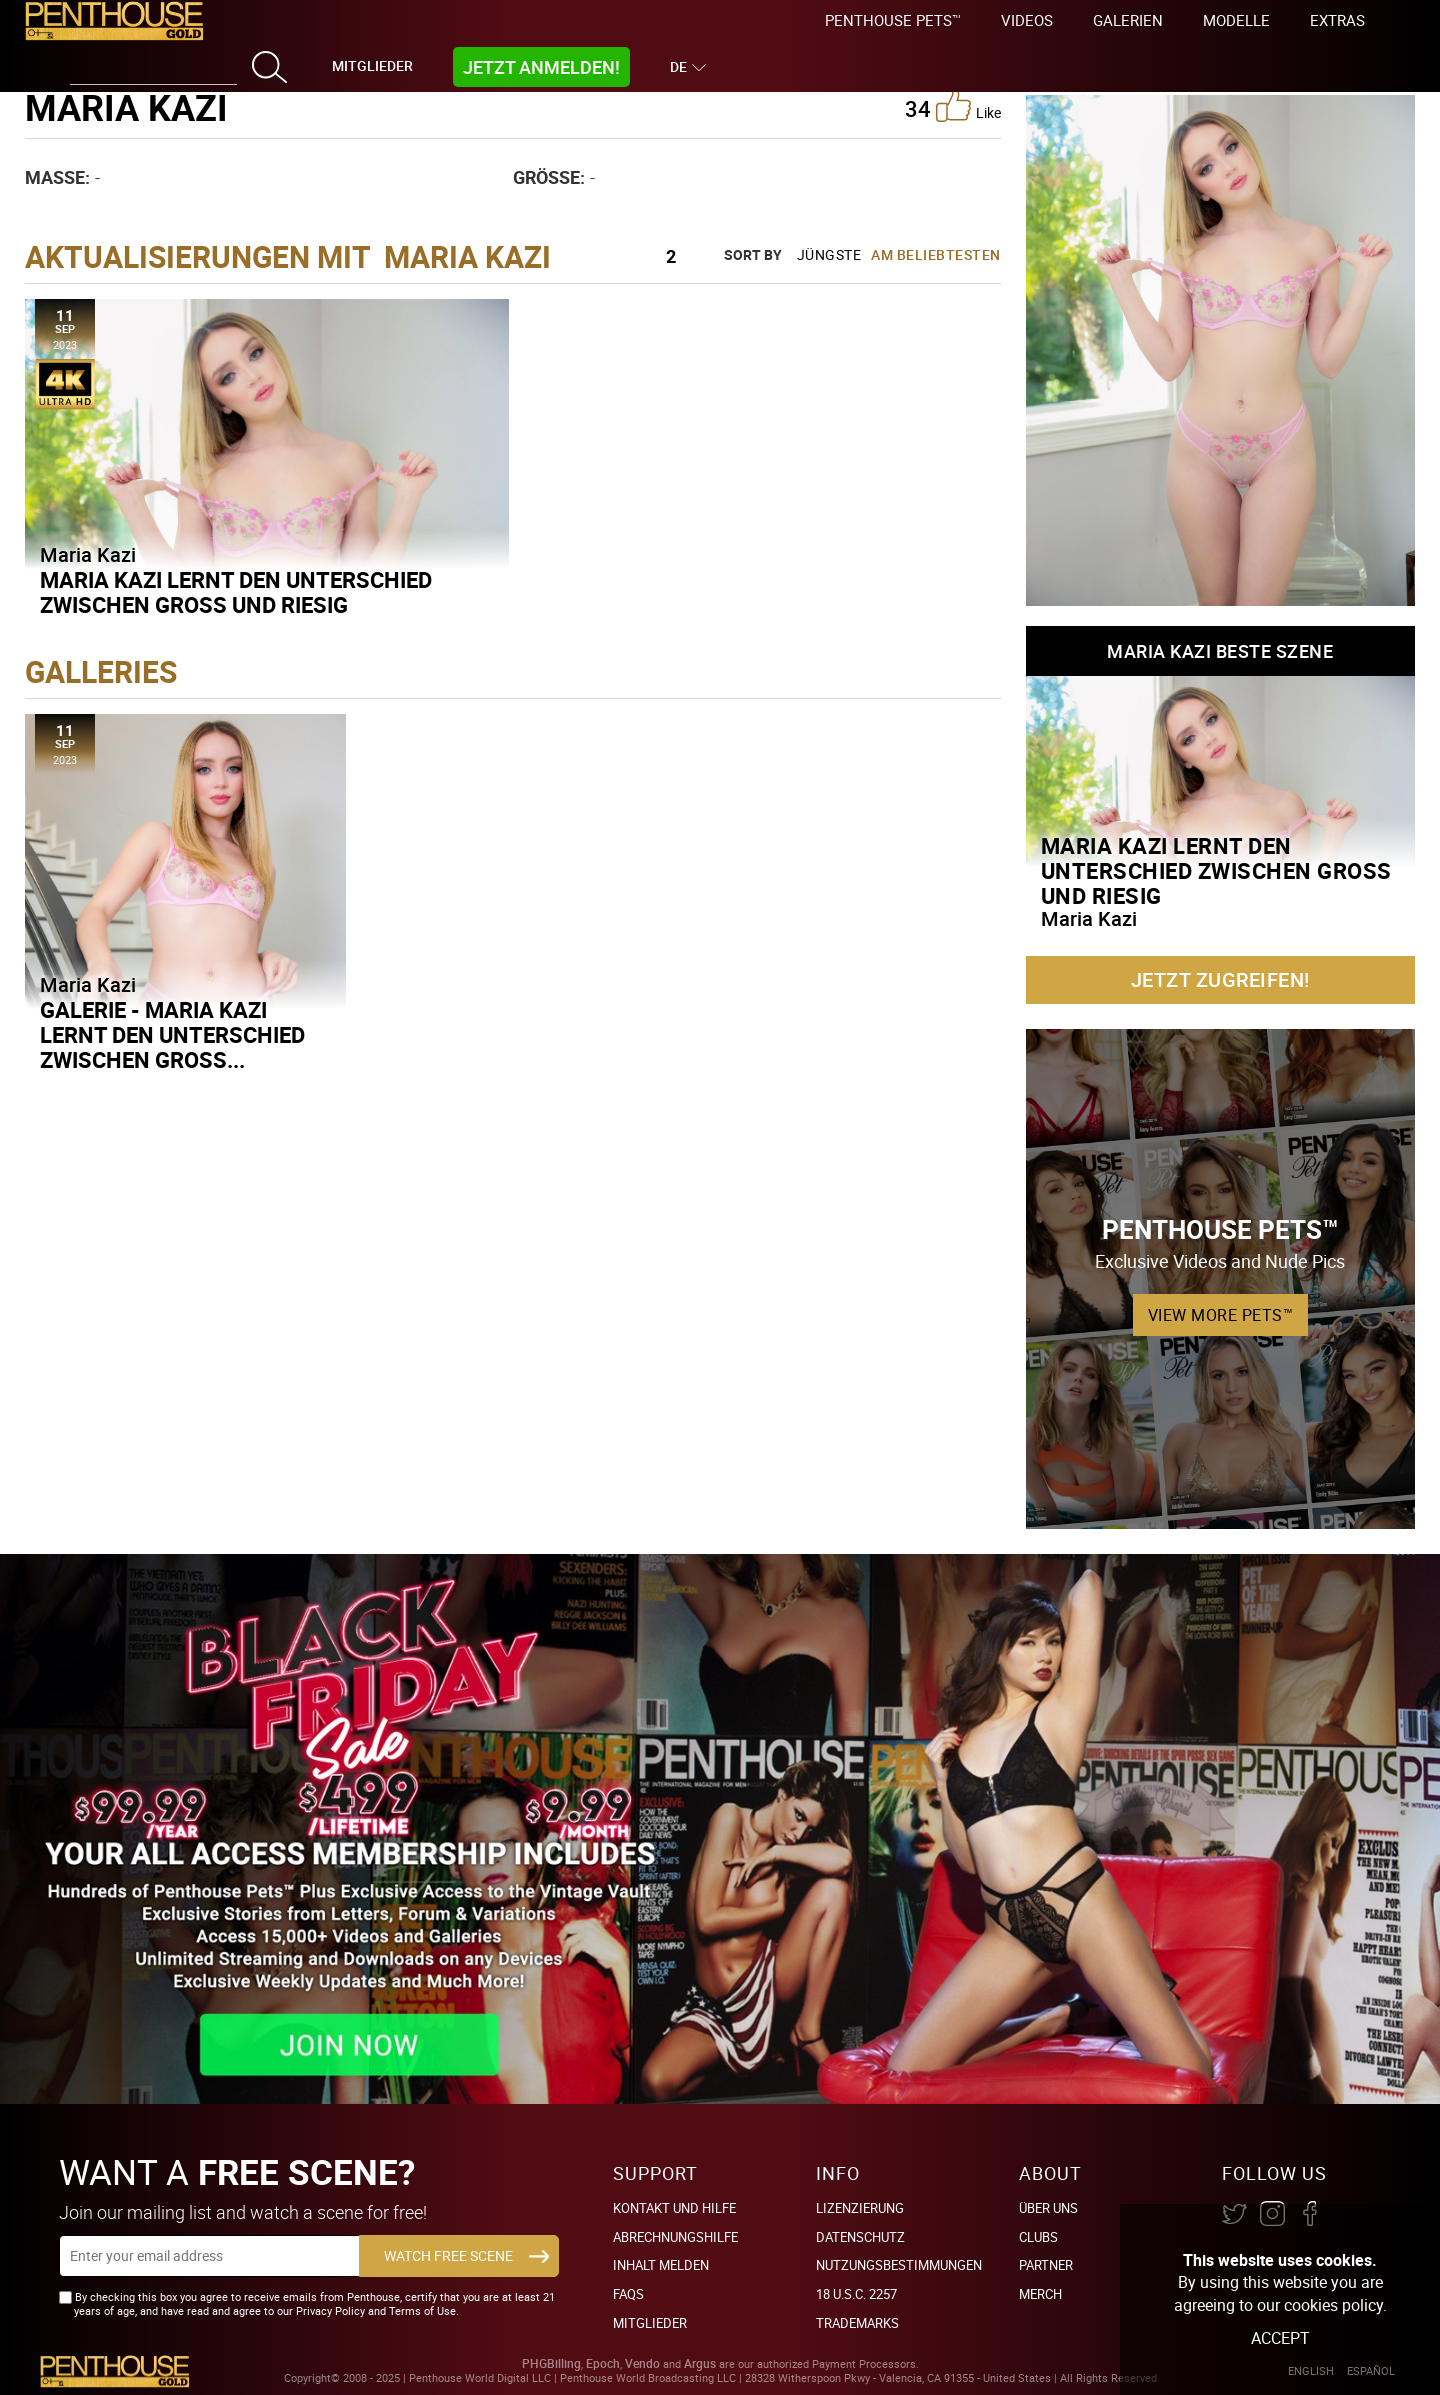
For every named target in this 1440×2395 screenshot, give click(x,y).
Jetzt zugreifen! (1220, 979)
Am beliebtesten (936, 254)
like (968, 105)
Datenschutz (860, 2237)
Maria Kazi (88, 554)
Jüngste (829, 254)
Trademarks (857, 2323)
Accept (1280, 2338)
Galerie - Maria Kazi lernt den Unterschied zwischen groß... (172, 1034)
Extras (1337, 20)
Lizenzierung (860, 2208)
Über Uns (1048, 2208)
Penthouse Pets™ (893, 20)
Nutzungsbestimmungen (899, 2265)
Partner (1046, 2265)
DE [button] (681, 66)
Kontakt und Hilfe (674, 2208)
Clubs (1038, 2237)
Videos (1027, 20)
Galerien (1128, 20)
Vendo (642, 2363)
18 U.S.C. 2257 (856, 2294)
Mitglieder (372, 65)
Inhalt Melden (661, 2265)
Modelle (1236, 20)
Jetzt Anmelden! (541, 67)
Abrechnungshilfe (675, 2237)
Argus (700, 2363)
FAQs (628, 2294)
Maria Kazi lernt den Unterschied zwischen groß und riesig (236, 592)
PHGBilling (551, 2363)
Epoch (603, 2363)
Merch (1040, 2294)
